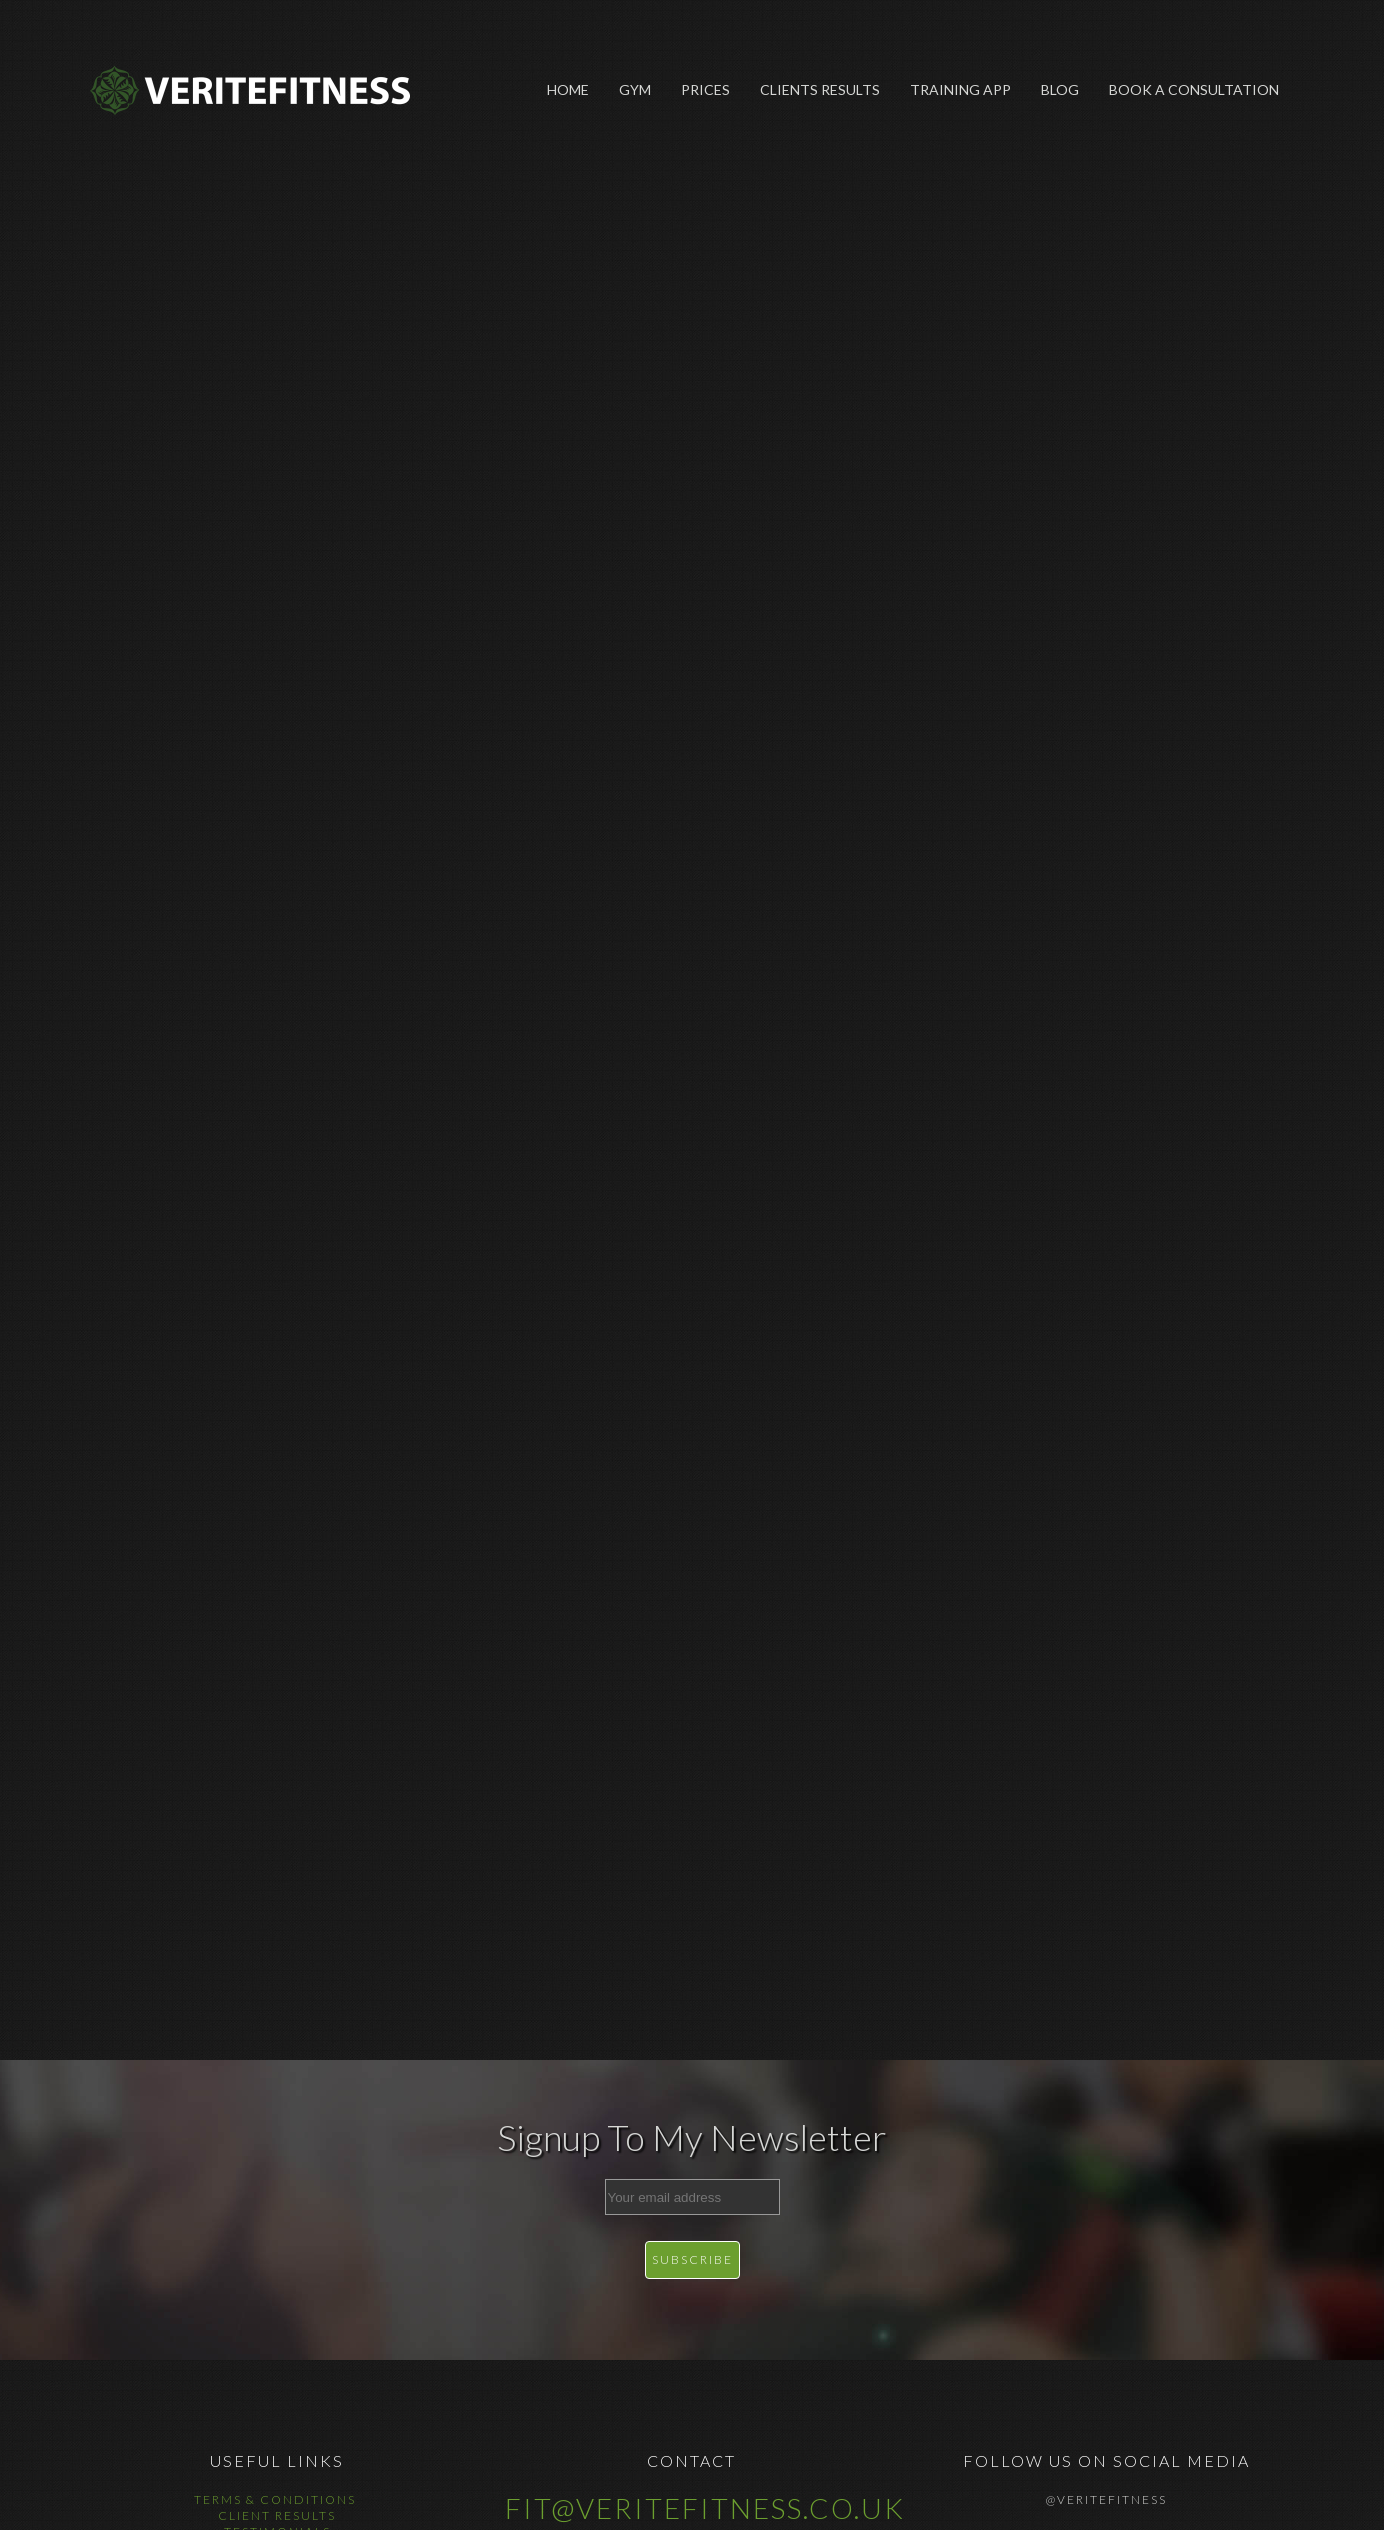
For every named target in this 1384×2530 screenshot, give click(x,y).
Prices (705, 89)
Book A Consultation (1194, 89)
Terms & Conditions (277, 2499)
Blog (1060, 89)
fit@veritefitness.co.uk (705, 2508)
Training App (960, 89)
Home (568, 89)
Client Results (277, 2515)
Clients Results (820, 89)
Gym (635, 89)
